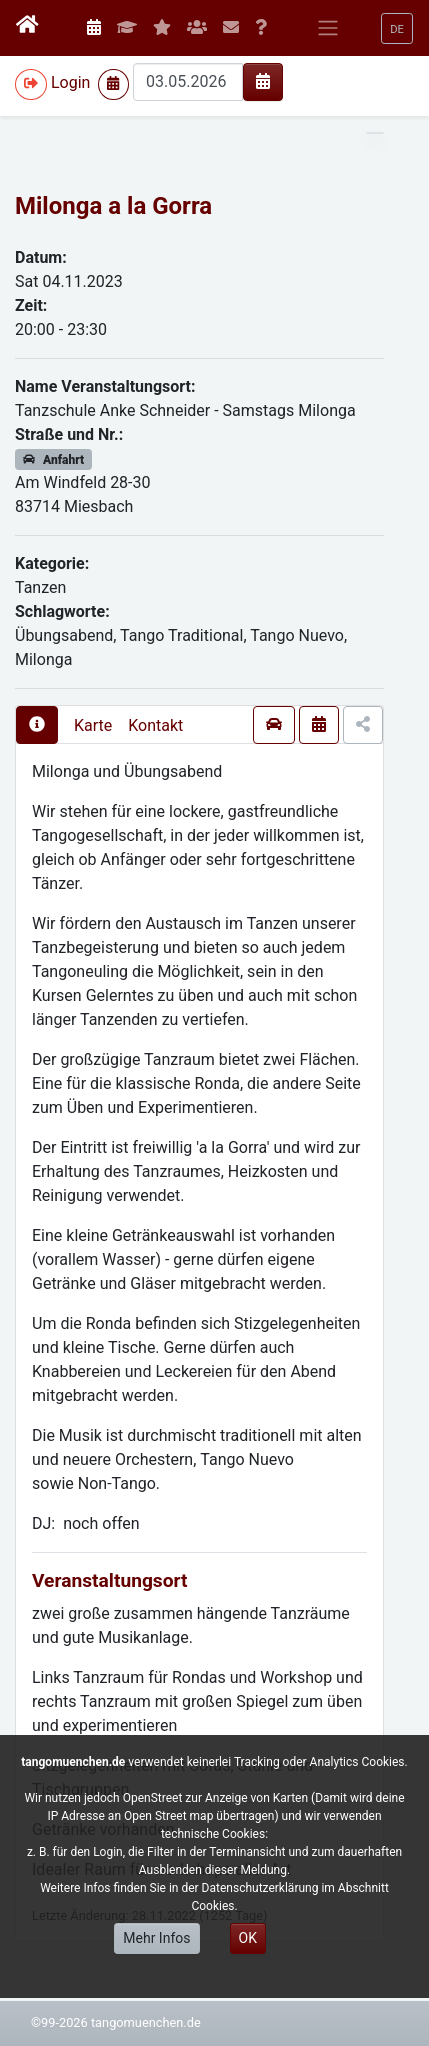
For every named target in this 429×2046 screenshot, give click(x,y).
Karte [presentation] (93, 725)
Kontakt (155, 725)
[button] (397, 28)
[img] (263, 81)
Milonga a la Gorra (113, 206)
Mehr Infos (156, 1938)
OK (248, 1938)
